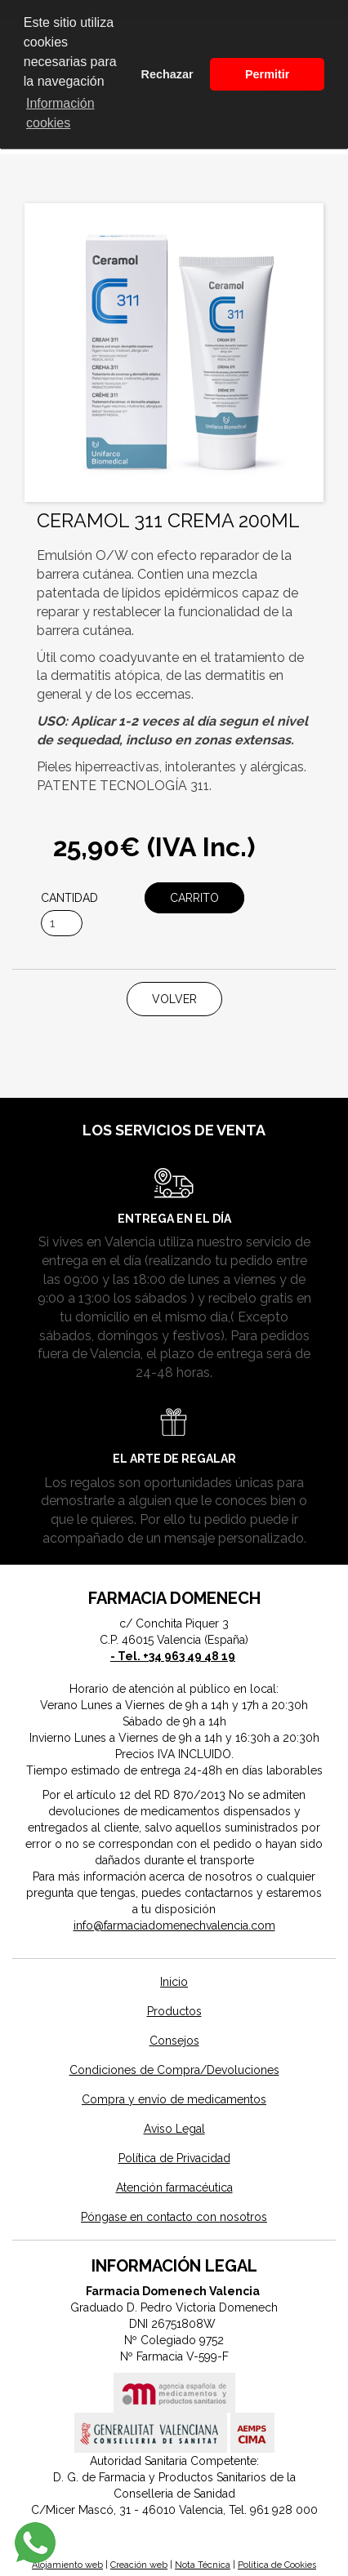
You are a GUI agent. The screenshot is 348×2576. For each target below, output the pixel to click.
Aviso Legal (174, 2128)
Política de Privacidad (174, 2158)
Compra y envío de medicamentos (174, 2099)
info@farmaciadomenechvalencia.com (174, 1925)
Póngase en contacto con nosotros (174, 2216)
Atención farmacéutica (174, 2187)
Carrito (194, 897)
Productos (174, 2011)
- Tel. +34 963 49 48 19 (172, 1656)
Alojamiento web (67, 2565)
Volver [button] (174, 999)
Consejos (174, 2040)
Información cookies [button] (60, 113)
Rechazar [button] (167, 74)
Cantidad (69, 897)
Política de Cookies (277, 2565)
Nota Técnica (202, 2565)
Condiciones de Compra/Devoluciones (174, 2069)
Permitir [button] (267, 74)
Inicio (174, 1981)
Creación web (138, 2565)
